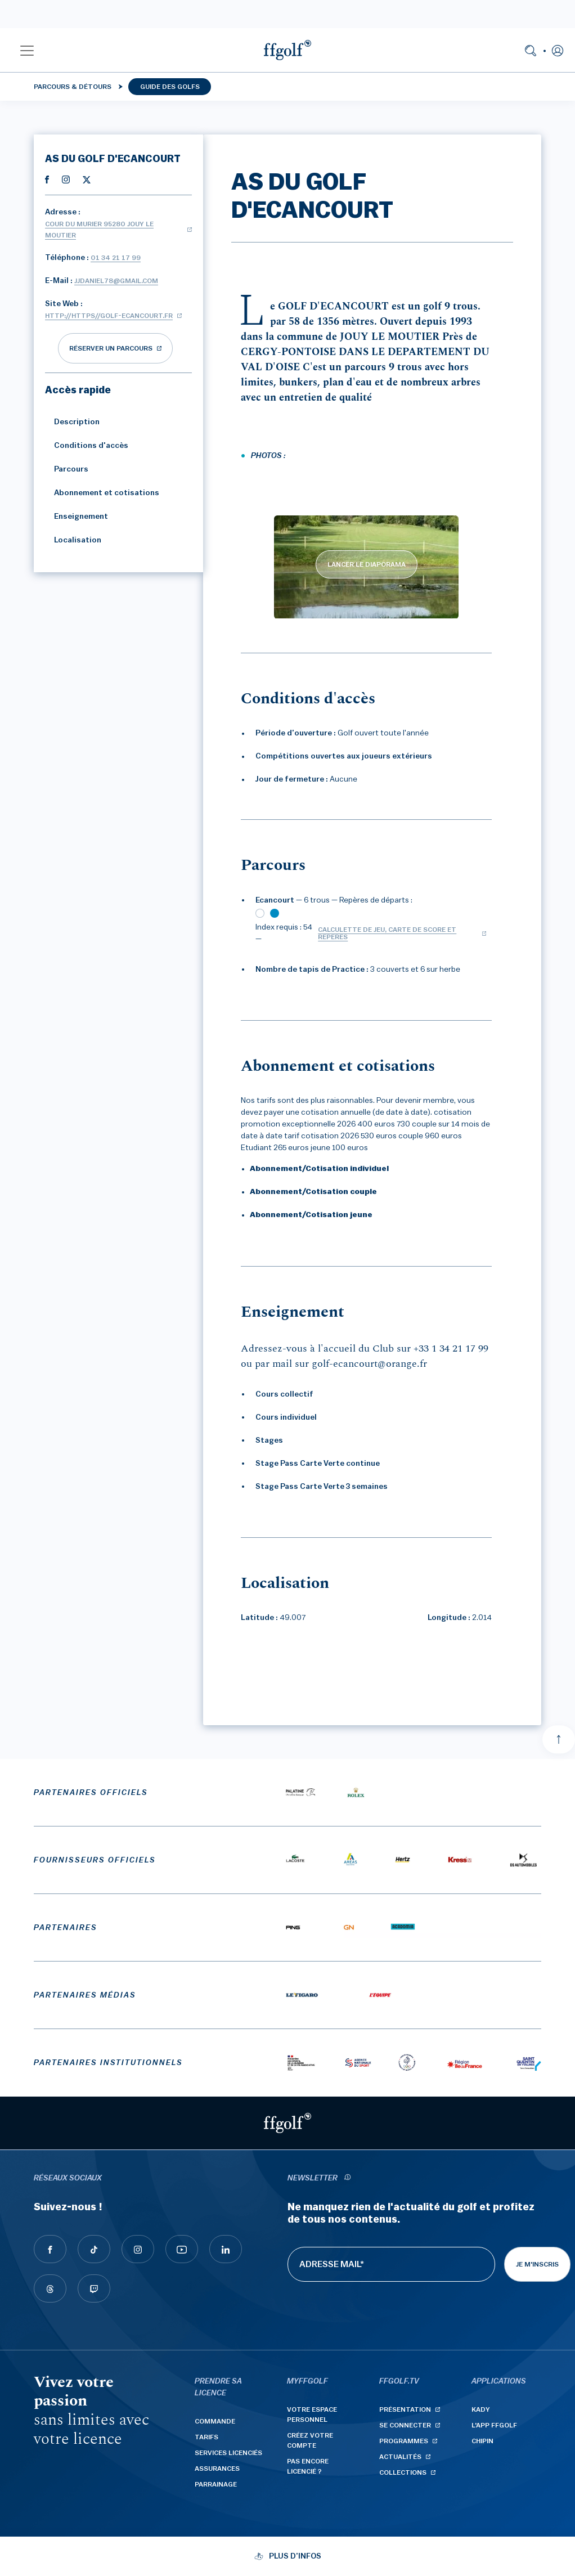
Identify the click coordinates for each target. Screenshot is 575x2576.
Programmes (403, 2441)
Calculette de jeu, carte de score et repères (387, 933)
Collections (402, 2472)
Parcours (66, 469)
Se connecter (405, 2425)
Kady (480, 2409)
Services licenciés (228, 2452)
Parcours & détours (72, 86)
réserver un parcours (110, 348)
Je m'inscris (537, 2264)
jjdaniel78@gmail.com (116, 280)
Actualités (400, 2456)
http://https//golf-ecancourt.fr (109, 315)
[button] (27, 50)
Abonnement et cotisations (102, 493)
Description (72, 422)
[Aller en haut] (558, 1739)
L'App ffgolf (494, 2425)
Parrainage (216, 2484)
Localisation (73, 540)
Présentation (405, 2409)
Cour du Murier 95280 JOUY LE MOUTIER (99, 230)
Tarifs (206, 2437)
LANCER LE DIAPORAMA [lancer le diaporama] (366, 564)
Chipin (482, 2441)
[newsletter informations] (347, 2178)
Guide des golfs (170, 86)
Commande (215, 2421)
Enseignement (76, 516)
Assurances (217, 2468)
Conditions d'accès (86, 446)
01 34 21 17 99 (116, 257)
